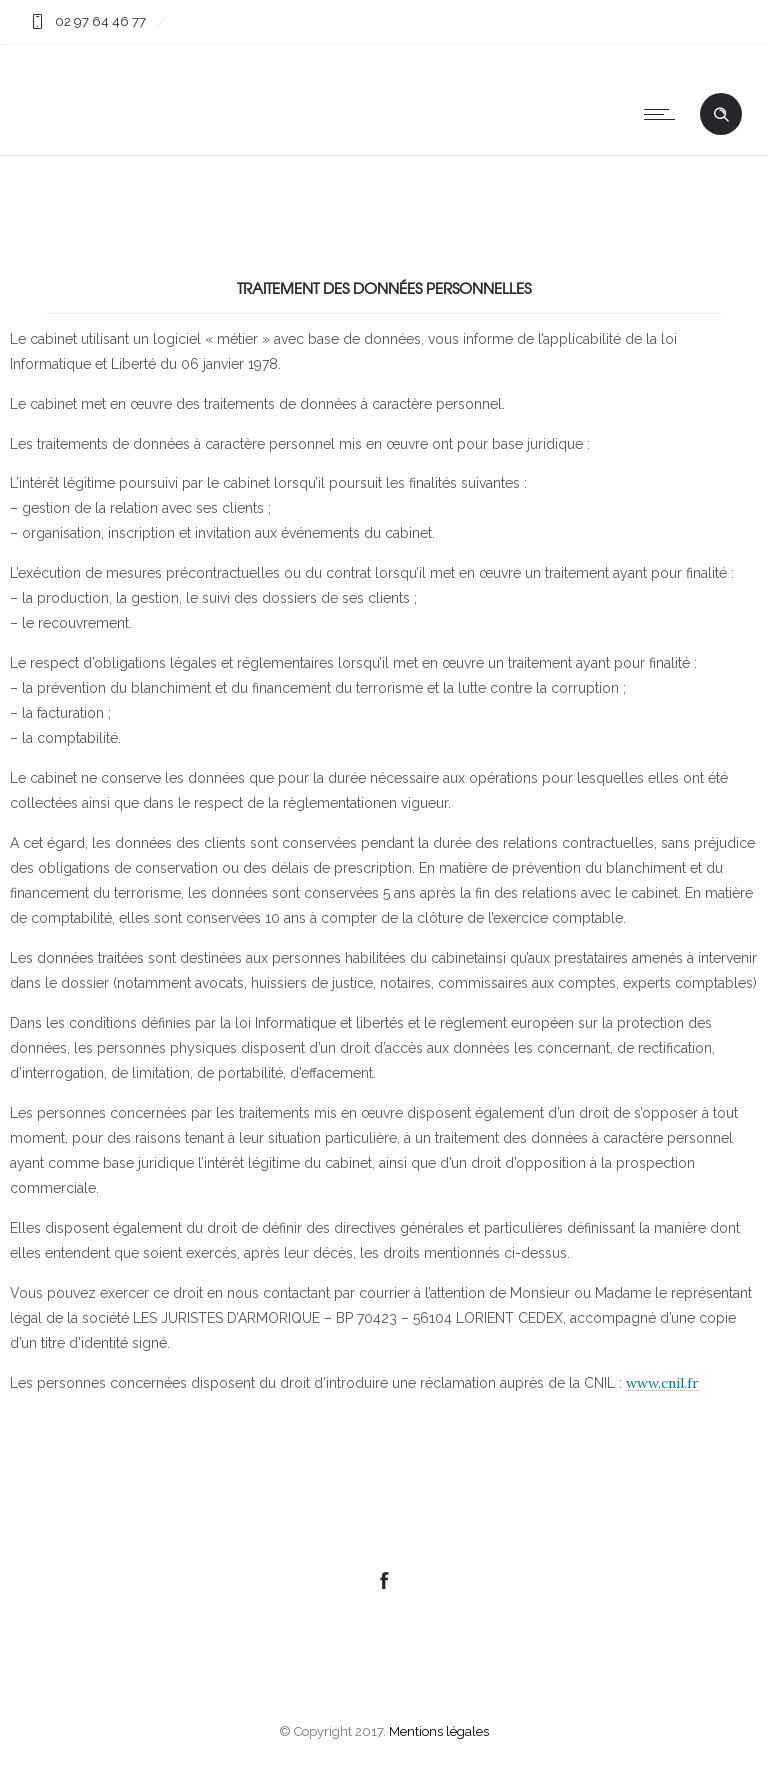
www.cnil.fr (662, 1383)
